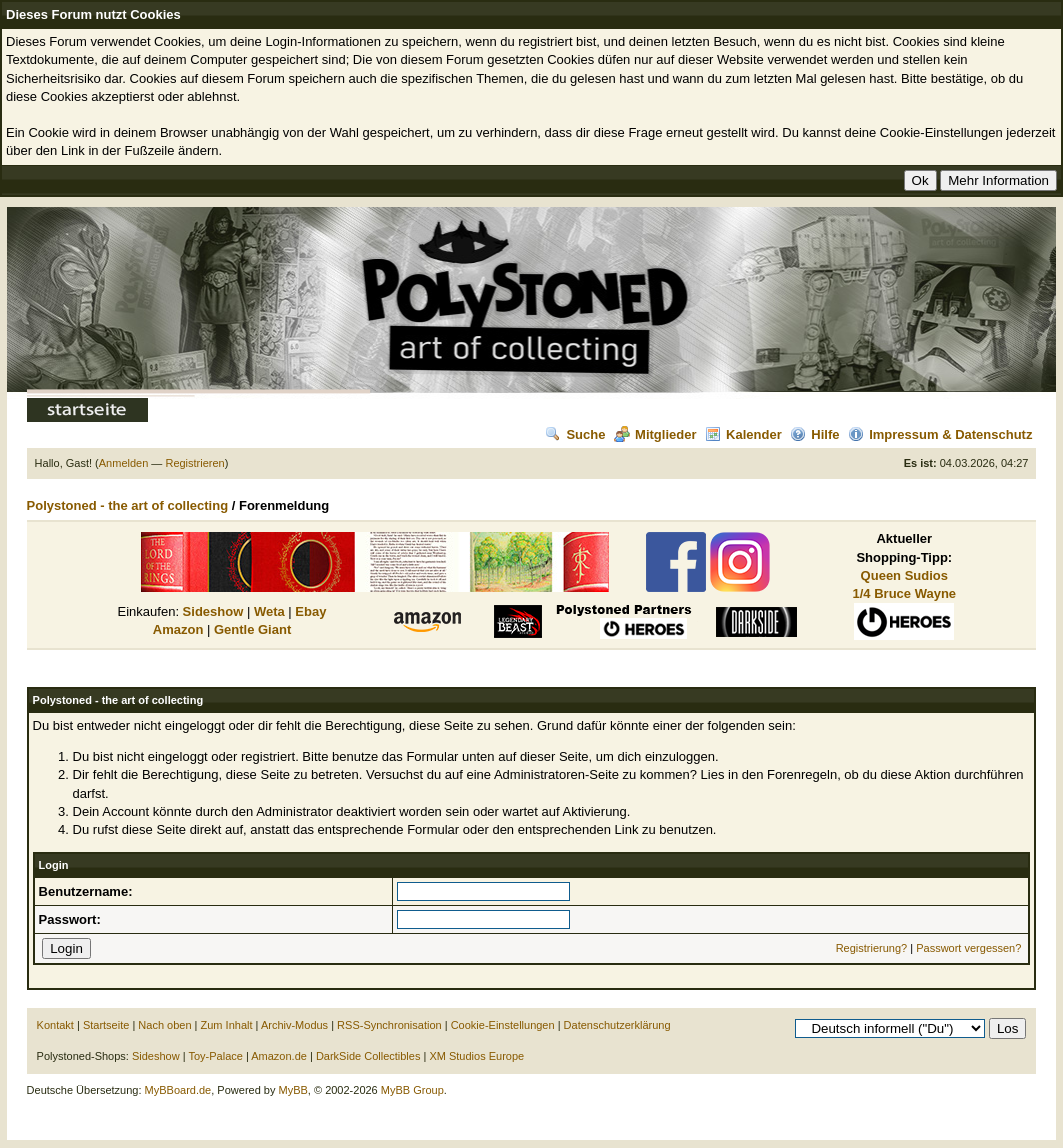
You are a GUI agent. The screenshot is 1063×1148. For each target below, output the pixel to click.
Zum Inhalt (227, 1025)
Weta (269, 611)
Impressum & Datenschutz (940, 434)
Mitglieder (655, 434)
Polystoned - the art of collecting (128, 505)
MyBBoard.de (178, 1090)
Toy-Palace (215, 1056)
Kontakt (55, 1025)
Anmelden (124, 463)
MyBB (293, 1090)
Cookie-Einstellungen (503, 1025)
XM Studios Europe (476, 1056)
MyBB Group (412, 1090)
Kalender (743, 434)
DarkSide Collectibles (368, 1056)
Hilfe (814, 434)
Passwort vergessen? (968, 948)
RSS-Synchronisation (389, 1025)
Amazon (178, 629)
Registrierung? (872, 948)
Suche (575, 434)
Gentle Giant (252, 629)
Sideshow (213, 611)
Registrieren (194, 463)
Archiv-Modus (294, 1025)
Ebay (310, 611)
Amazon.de (279, 1056)
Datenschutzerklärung (617, 1025)
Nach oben (164, 1025)
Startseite (106, 1025)
